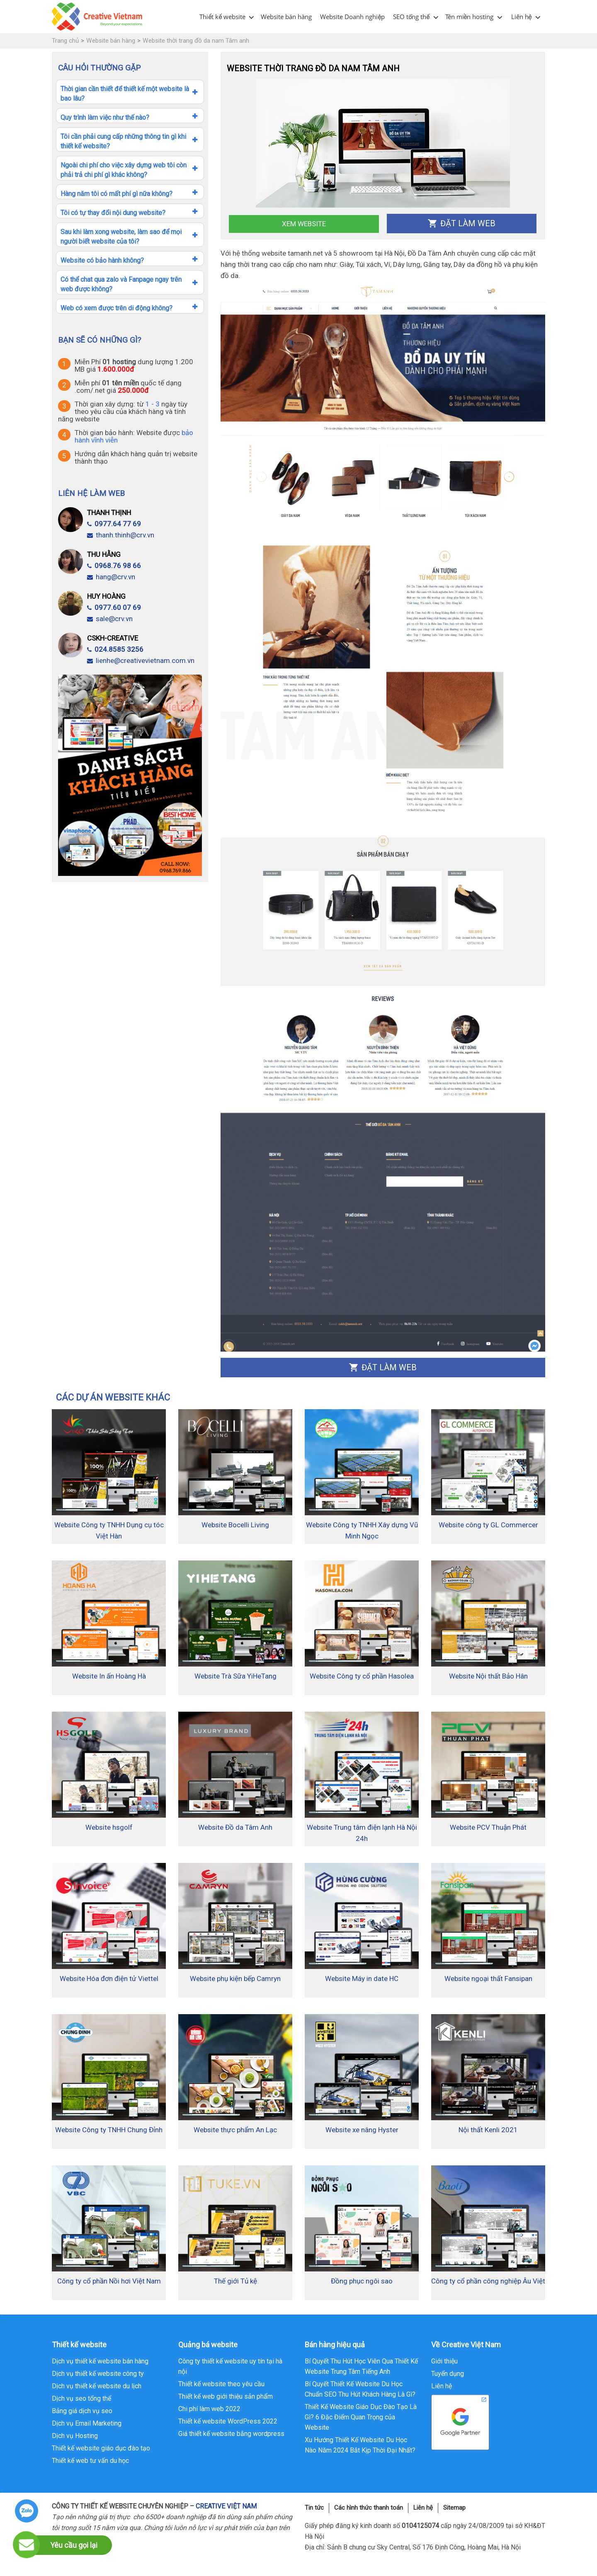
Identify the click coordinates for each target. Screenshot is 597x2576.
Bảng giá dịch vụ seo (82, 2411)
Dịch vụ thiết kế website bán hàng (100, 2361)
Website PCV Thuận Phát (488, 1827)
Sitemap (454, 2507)
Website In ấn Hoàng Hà (109, 1676)
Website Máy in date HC (361, 1978)
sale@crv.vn (110, 618)
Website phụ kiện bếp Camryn (235, 1978)
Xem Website (304, 224)
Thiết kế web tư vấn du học (90, 2461)
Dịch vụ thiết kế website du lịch (96, 2386)
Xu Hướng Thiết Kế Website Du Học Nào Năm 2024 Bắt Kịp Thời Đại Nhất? (360, 2445)
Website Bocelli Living (235, 1525)
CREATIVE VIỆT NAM (226, 2506)
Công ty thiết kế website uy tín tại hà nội (230, 2366)
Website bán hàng (286, 16)
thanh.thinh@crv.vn (120, 535)
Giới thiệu (444, 2361)
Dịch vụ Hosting (75, 2436)
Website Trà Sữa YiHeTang (235, 1676)
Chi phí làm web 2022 (209, 2409)
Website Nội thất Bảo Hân (488, 1676)
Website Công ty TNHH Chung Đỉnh (109, 2130)
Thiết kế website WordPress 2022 (227, 2421)
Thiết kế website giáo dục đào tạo (101, 2448)
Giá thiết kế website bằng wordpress (231, 2434)
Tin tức (314, 2507)
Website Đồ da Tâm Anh (235, 1827)
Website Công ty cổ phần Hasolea (362, 1676)
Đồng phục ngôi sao (362, 2281)
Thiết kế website (222, 16)
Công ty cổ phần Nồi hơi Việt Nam (109, 2281)
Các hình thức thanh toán (368, 2507)
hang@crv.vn (111, 577)
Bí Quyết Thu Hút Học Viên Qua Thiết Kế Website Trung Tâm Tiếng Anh (361, 2366)
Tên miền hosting (469, 16)
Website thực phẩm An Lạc (235, 2130)
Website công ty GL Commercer (488, 1525)
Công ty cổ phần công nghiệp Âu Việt (488, 2281)
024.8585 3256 (115, 649)
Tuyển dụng (447, 2374)
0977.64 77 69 (114, 524)
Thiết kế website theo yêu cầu (221, 2384)
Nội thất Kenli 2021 (488, 2130)
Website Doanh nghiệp (352, 16)
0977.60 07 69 (114, 607)
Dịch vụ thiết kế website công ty (98, 2374)
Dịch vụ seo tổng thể (81, 2398)
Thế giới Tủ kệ (235, 2281)
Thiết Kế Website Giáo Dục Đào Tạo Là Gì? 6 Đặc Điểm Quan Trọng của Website (361, 2417)
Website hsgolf (109, 1827)
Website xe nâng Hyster (361, 2130)
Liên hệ (521, 16)
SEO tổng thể (411, 16)
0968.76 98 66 (114, 565)
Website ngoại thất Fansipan (488, 1978)
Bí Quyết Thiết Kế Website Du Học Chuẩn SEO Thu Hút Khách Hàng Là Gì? (360, 2389)
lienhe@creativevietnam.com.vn (140, 660)
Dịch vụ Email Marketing (86, 2423)
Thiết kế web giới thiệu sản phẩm (225, 2396)
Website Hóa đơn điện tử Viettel (109, 1978)
